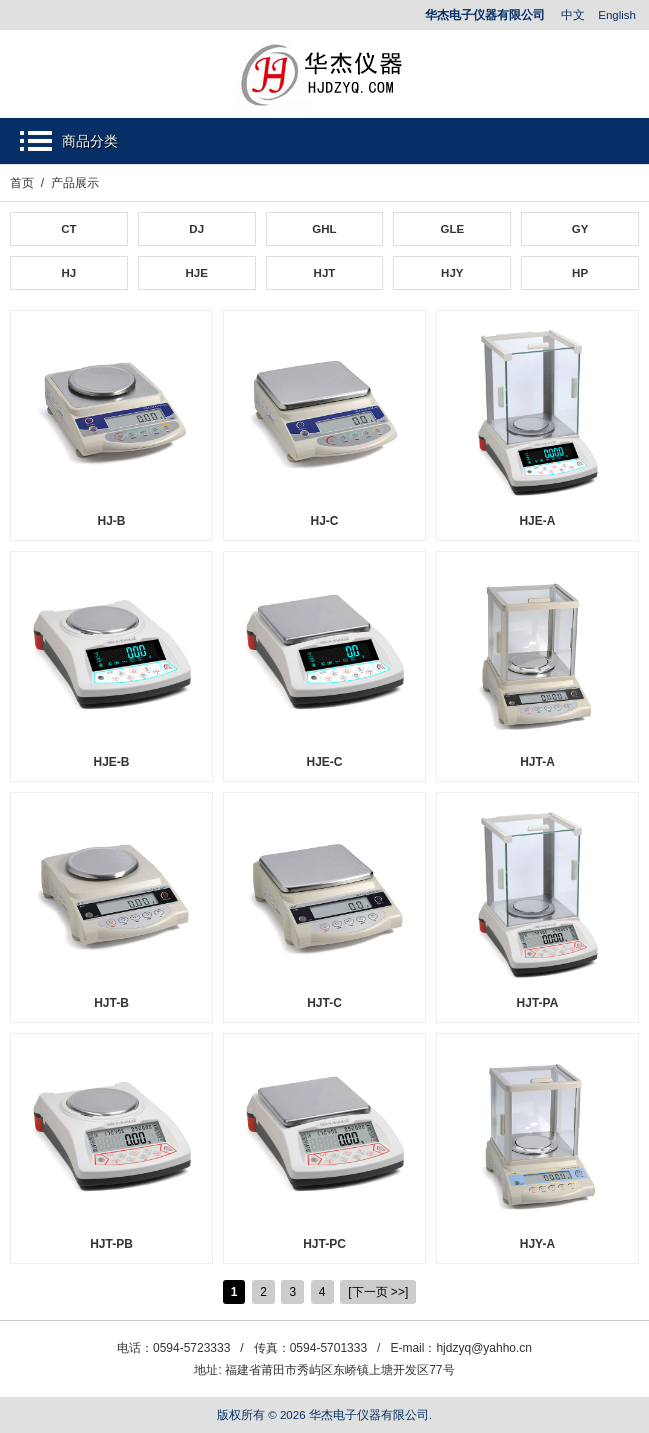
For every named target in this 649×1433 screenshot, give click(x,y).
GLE (452, 229)
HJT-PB (111, 1244)
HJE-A (537, 521)
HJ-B (111, 521)
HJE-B (111, 762)
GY (580, 229)
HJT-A (537, 762)
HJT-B (111, 1003)
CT (68, 229)
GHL (324, 229)
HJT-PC (324, 1244)
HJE (196, 273)
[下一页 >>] (378, 1292)
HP (580, 273)
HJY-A (537, 1244)
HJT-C (324, 1003)
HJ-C (324, 521)
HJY (452, 273)
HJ (69, 273)
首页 (22, 183)
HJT (325, 273)
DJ (196, 229)
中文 (573, 15)
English (617, 15)
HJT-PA (538, 1003)
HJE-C (324, 762)
